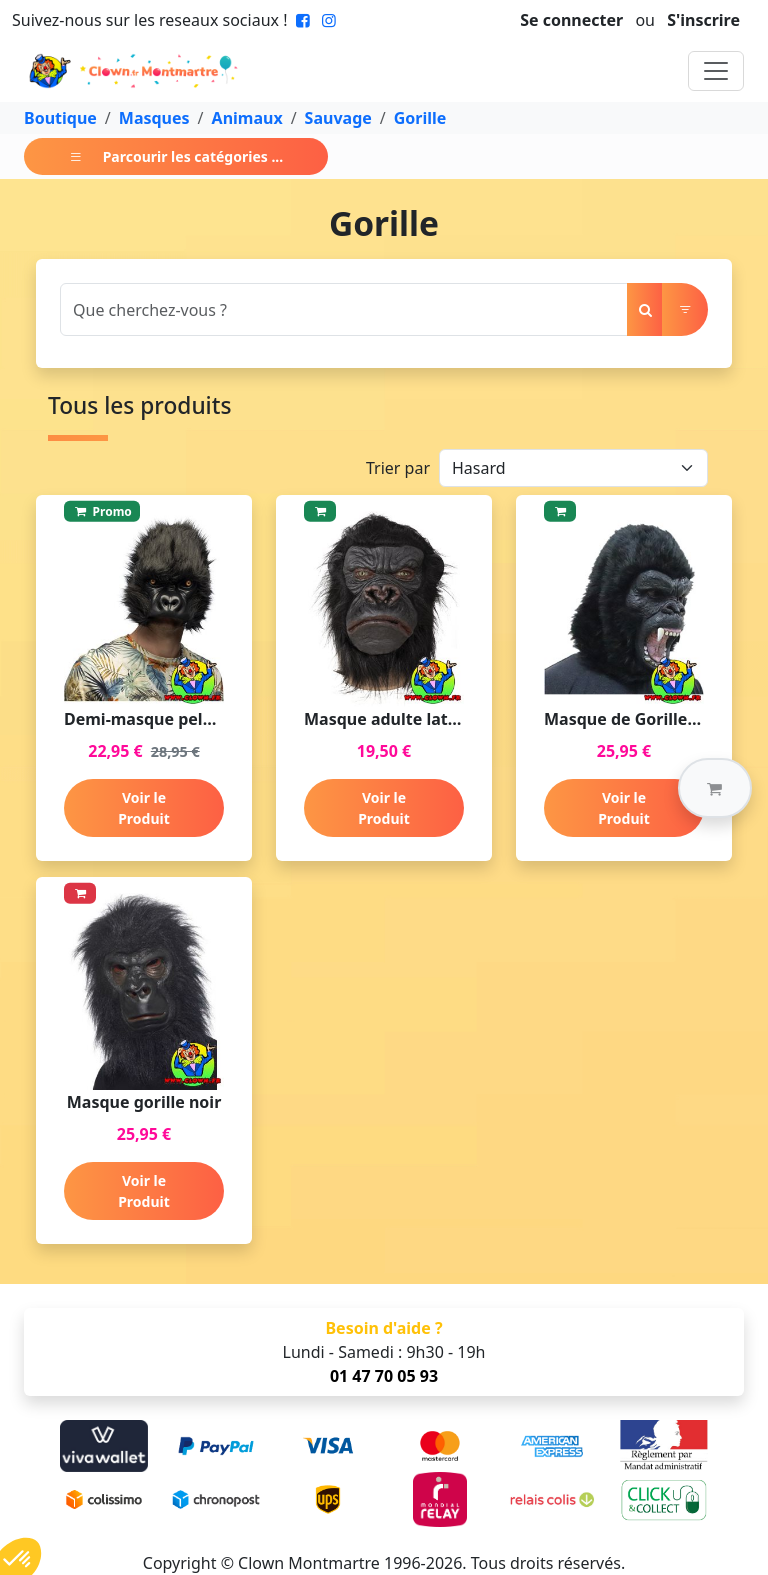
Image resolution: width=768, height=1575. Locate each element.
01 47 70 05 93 (384, 1376)
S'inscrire (703, 20)
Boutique (60, 118)
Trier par (398, 468)
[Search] (344, 309)
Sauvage (338, 118)
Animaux (247, 118)
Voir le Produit (144, 808)
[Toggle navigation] (716, 71)
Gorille (420, 118)
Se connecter (571, 20)
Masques (154, 118)
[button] (715, 788)
